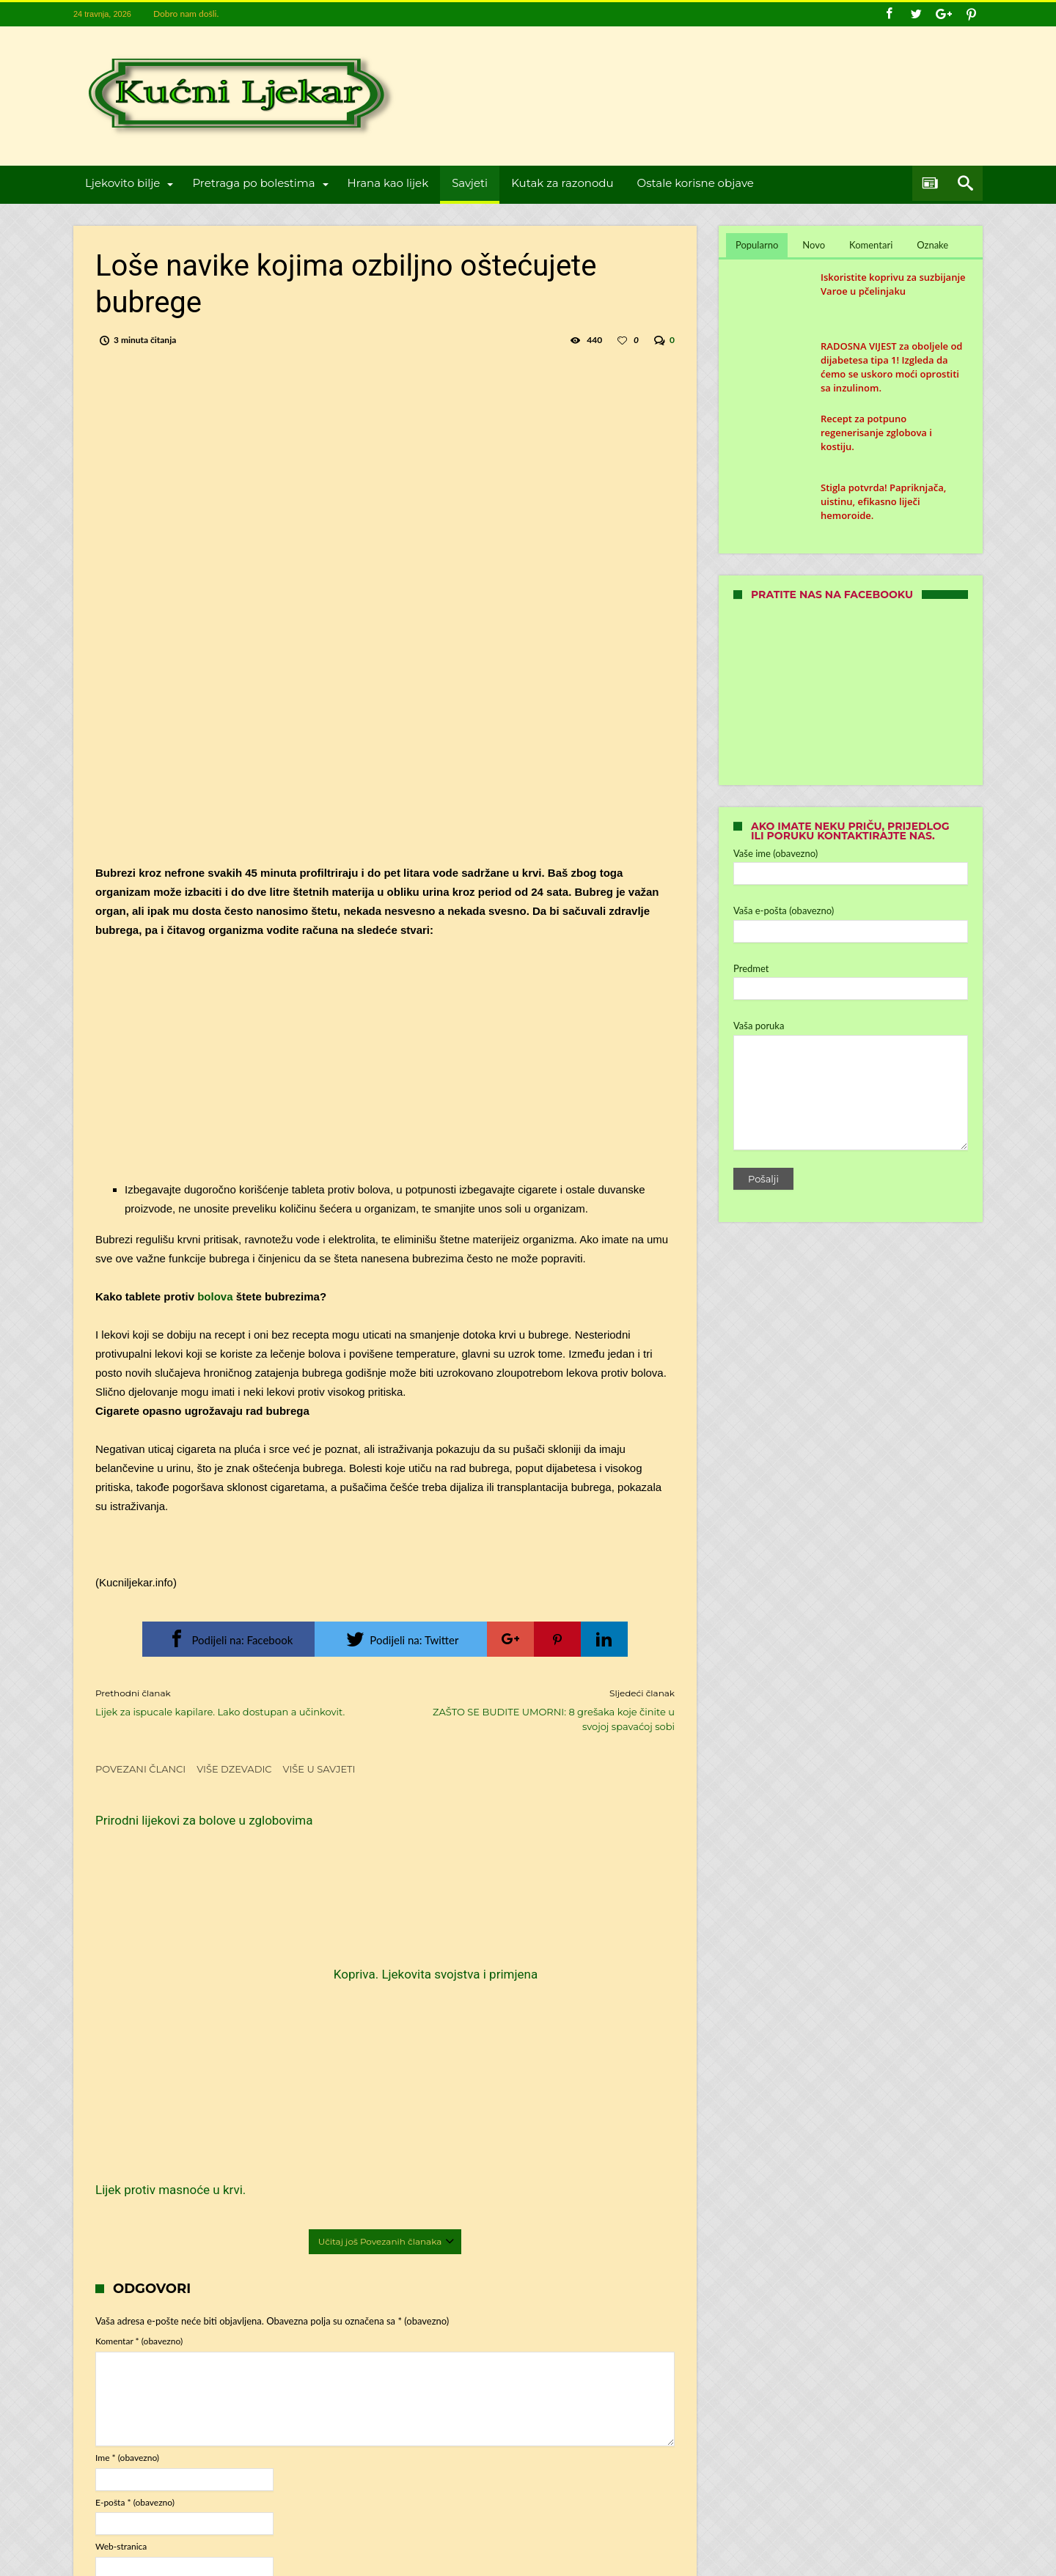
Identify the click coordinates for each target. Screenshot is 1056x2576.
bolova (213, 1296)
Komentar (139, 2113)
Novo (813, 245)
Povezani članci (140, 1769)
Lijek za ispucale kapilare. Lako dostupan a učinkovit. (229, 1702)
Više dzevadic (234, 1769)
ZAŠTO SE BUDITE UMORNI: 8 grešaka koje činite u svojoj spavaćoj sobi (541, 1709)
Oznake (932, 245)
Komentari (870, 245)
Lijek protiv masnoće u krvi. (566, 1946)
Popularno (757, 245)
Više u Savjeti (319, 1769)
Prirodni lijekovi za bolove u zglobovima (170, 1828)
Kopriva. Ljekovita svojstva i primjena (369, 1954)
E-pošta (135, 2274)
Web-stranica (121, 2319)
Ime (127, 2230)
